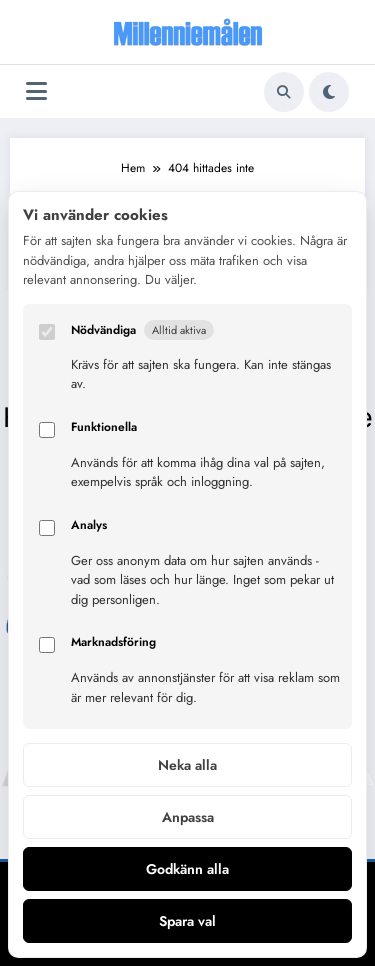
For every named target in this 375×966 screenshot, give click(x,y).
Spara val (187, 921)
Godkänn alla (187, 869)
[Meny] (36, 91)
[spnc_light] (329, 92)
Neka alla (187, 765)
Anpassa (188, 817)
